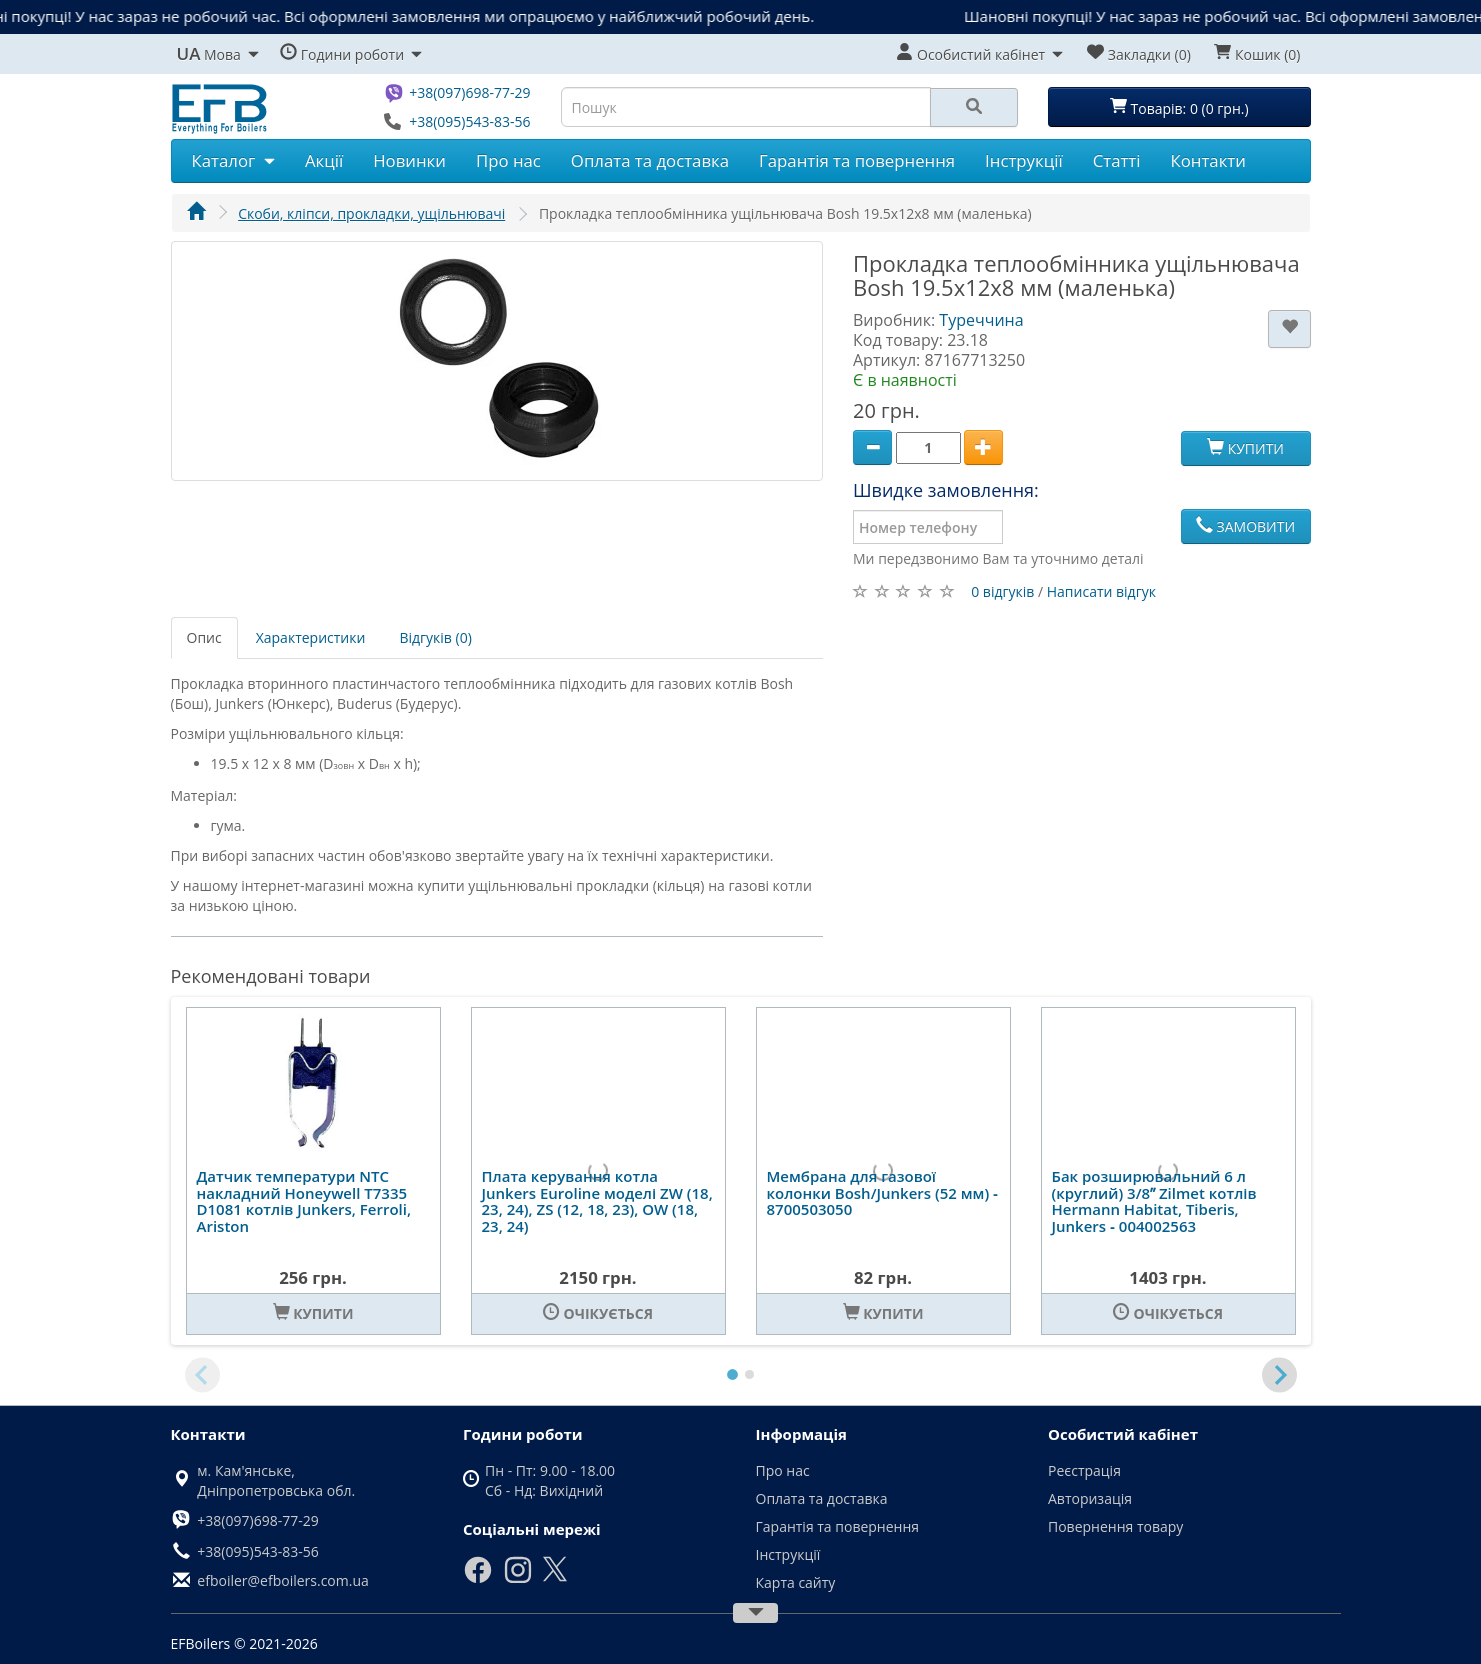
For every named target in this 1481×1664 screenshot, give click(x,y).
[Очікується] (598, 1314)
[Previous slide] (202, 1375)
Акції (324, 160)
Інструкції (1024, 160)
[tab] (732, 1374)
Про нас (508, 160)
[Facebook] (478, 1579)
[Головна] (196, 213)
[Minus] (872, 447)
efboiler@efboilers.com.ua (282, 1580)
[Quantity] (928, 448)
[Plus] (983, 447)
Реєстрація (1084, 1470)
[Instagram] (518, 1579)
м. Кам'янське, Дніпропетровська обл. (276, 1480)
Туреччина (981, 320)
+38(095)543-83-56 (469, 121)
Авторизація (1090, 1498)
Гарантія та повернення (857, 160)
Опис (204, 637)
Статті (1117, 160)
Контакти (1208, 160)
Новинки (409, 160)
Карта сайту (796, 1582)
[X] (555, 1577)
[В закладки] (1289, 329)
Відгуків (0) (435, 637)
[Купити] (313, 1314)
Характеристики (311, 637)
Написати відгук (1101, 591)
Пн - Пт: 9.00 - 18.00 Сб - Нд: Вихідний (550, 1480)
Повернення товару (1115, 1526)
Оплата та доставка (650, 160)
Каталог (233, 160)
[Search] (974, 107)
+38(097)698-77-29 (469, 92)
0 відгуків (1002, 591)
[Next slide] (1279, 1375)
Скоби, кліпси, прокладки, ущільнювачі (371, 213)
